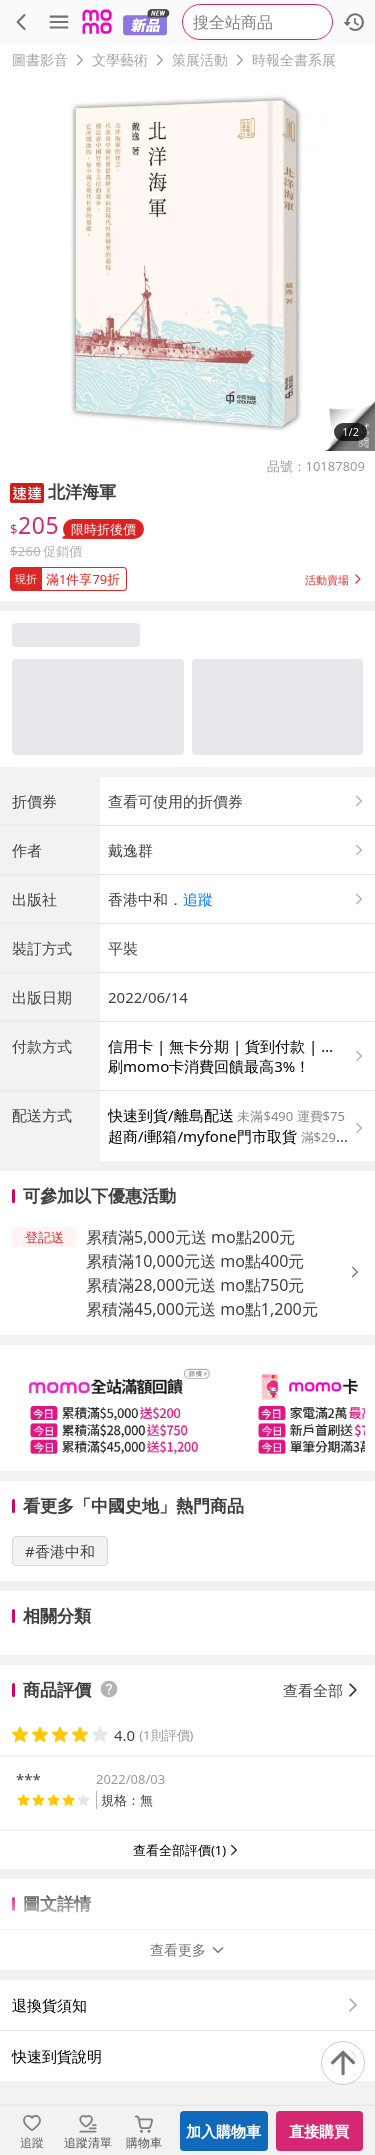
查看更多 (188, 1949)
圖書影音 (40, 59)
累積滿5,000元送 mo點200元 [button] (190, 1237)
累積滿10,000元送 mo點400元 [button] (195, 1261)
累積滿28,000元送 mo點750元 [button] (195, 1285)
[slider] (187, 1408)
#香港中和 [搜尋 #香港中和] (60, 1551)
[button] (349, 426)
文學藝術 (120, 59)
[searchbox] (257, 22)
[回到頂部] (343, 2063)
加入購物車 (223, 2131)
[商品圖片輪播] (187, 263)
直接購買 (319, 2131)
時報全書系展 (294, 59)
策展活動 (200, 59)
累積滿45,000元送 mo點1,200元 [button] (202, 1309)
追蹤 (198, 899)
